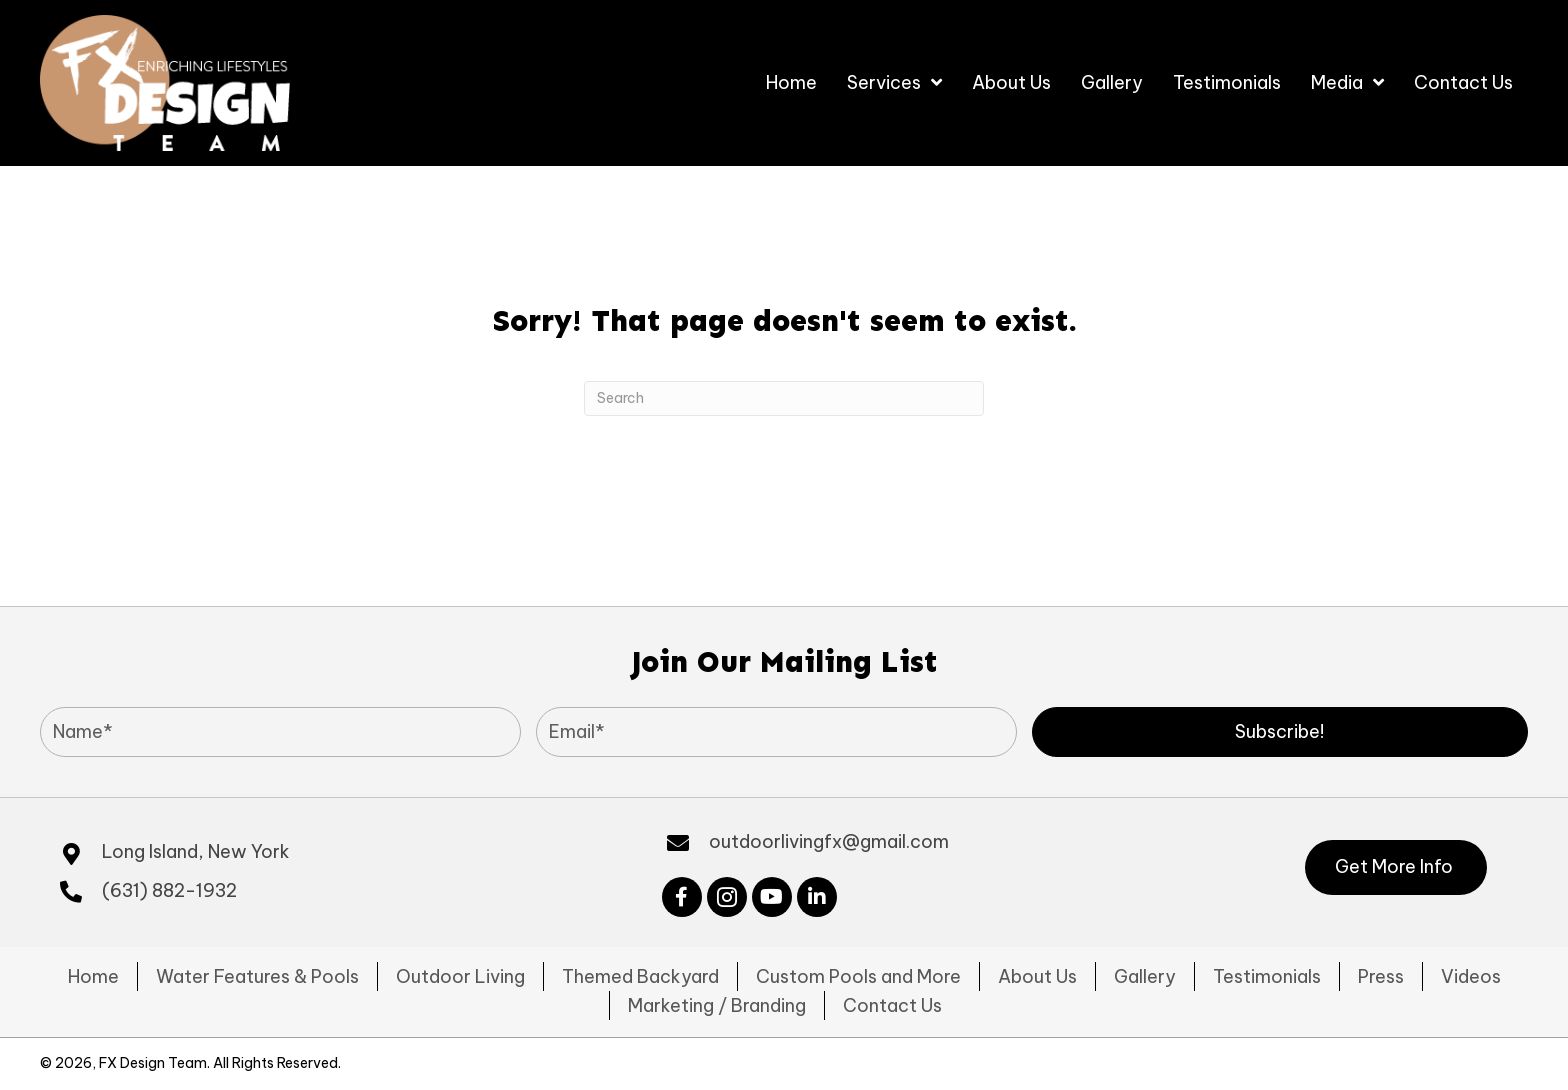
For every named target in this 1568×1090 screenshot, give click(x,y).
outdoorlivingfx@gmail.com (829, 841)
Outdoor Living (460, 976)
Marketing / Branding (717, 1005)
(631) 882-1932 (169, 890)
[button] (1280, 732)
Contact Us (892, 1005)
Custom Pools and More (858, 976)
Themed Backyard (640, 976)
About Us (1037, 976)
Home (93, 976)
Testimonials (1267, 976)
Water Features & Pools (257, 976)
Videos (1471, 976)
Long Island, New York (196, 851)
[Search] (784, 398)
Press (1381, 976)
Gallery (1145, 976)
